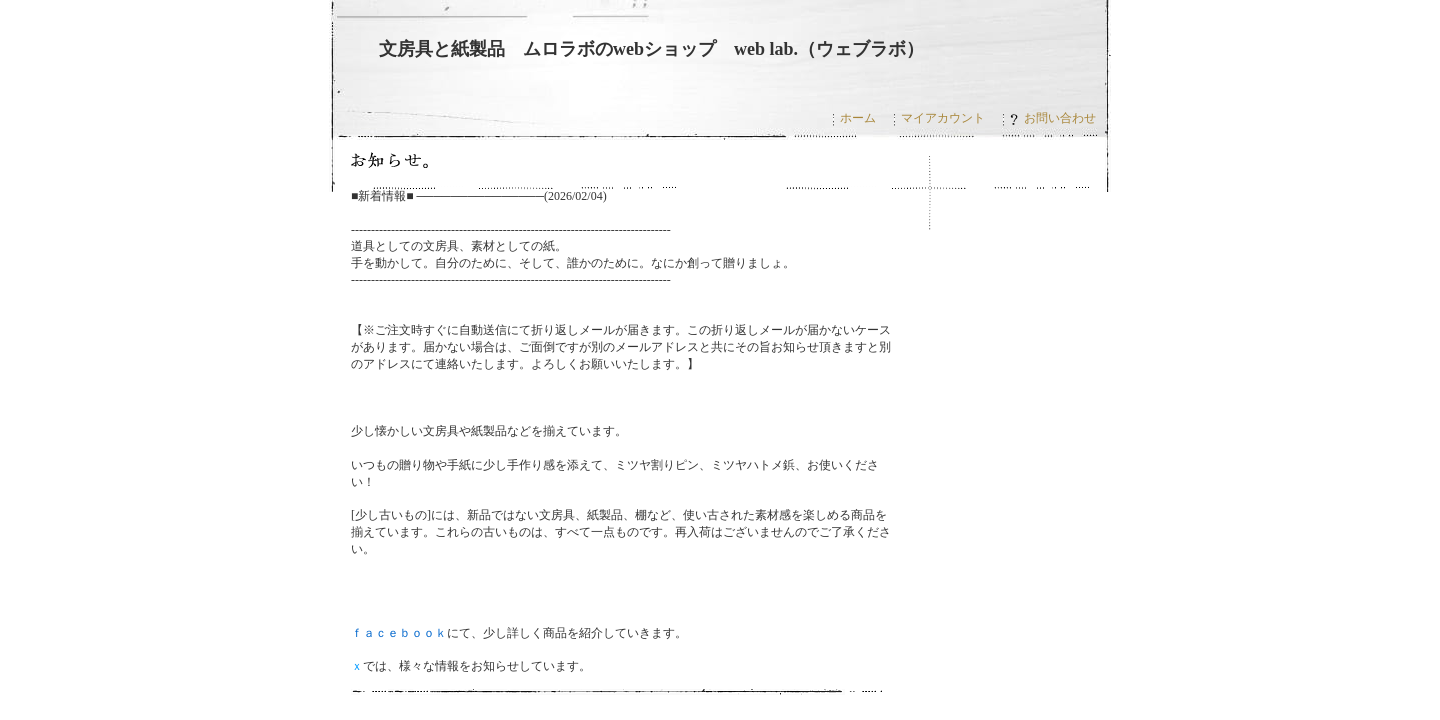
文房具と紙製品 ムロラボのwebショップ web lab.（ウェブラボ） (651, 49)
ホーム (858, 118)
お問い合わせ (1053, 118)
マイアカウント (943, 118)
